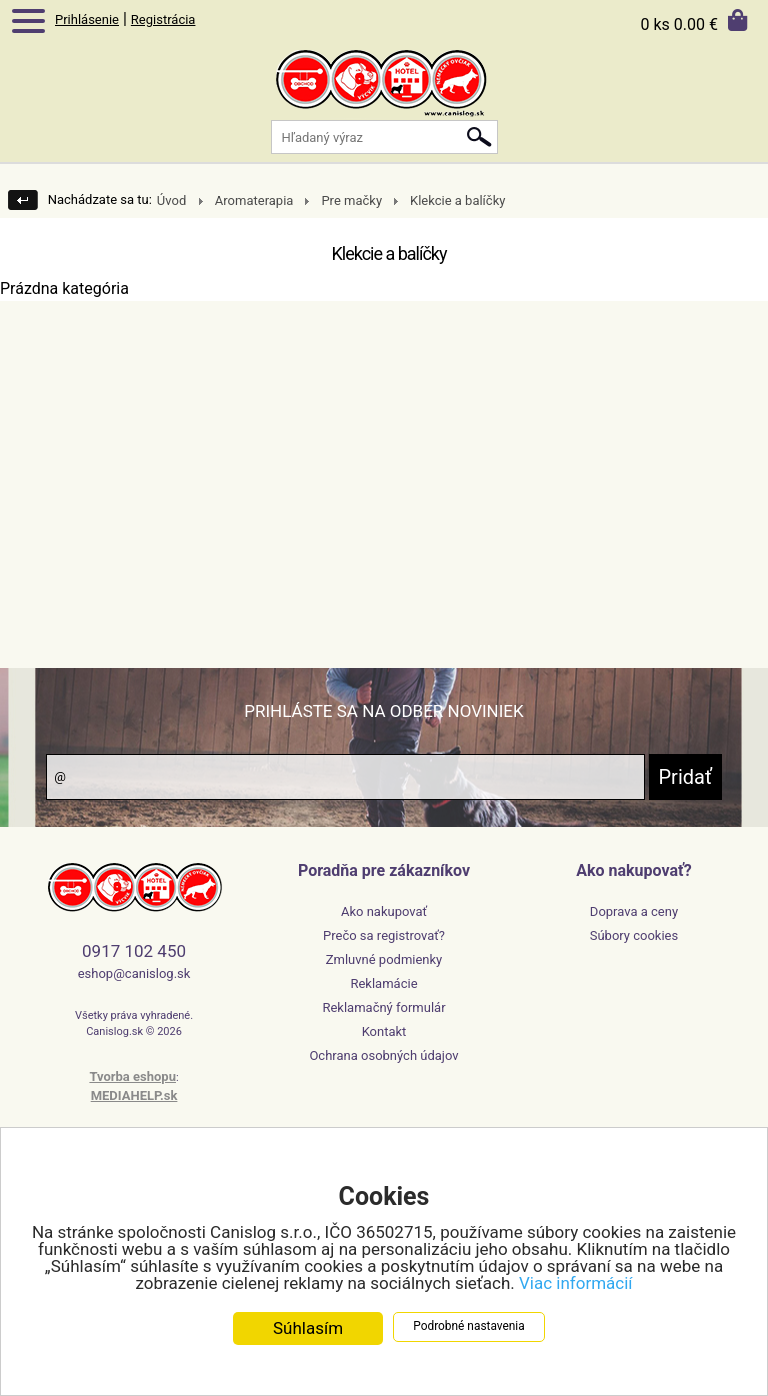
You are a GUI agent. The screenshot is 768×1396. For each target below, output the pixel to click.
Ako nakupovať (384, 911)
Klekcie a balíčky (457, 200)
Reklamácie (383, 983)
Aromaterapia (254, 200)
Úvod (171, 200)
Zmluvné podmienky (384, 959)
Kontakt (384, 1031)
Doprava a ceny (634, 911)
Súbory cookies (634, 935)
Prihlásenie (87, 19)
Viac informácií (576, 1285)
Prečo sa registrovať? (384, 935)
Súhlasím (308, 1330)
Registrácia (163, 19)
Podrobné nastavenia (468, 1328)
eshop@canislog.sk (134, 973)
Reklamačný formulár (383, 1007)
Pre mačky (351, 200)
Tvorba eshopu (132, 1076)
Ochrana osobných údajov (383, 1055)
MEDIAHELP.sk (134, 1095)
